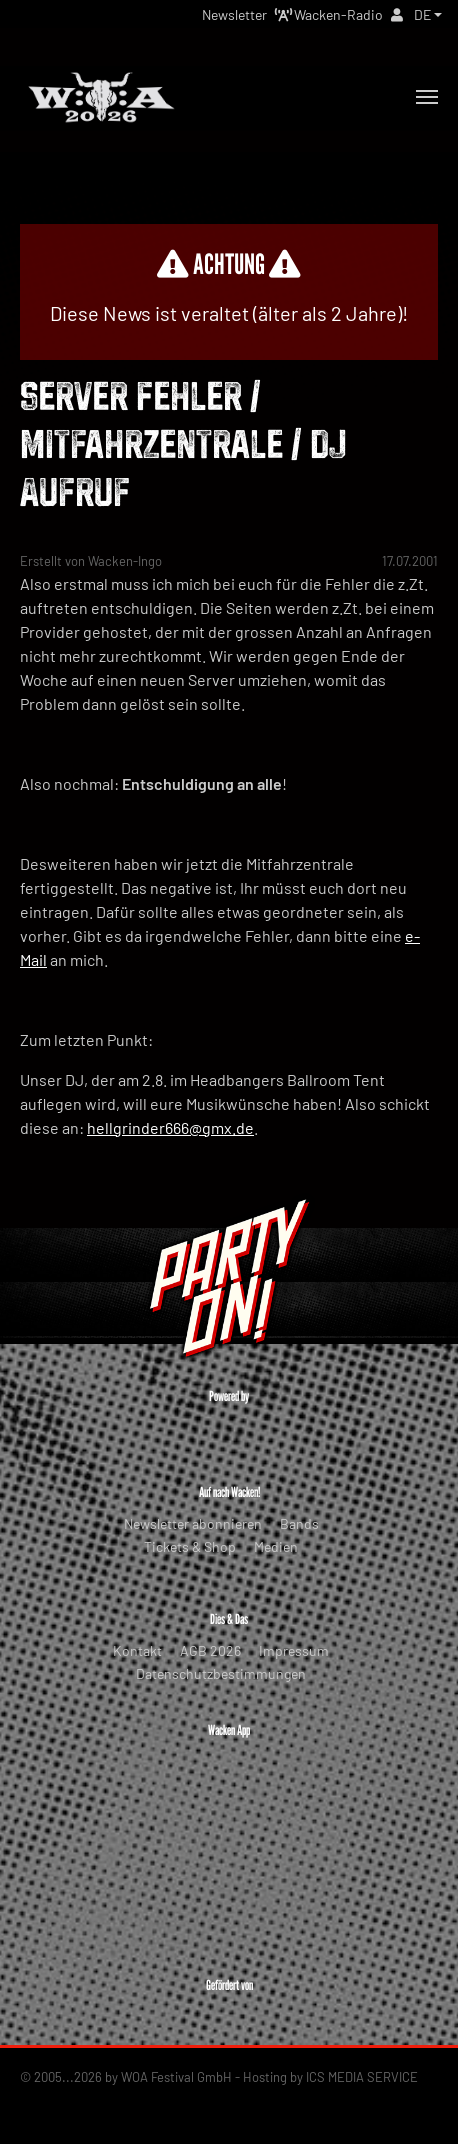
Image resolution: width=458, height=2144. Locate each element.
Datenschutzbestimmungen (221, 1673)
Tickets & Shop (190, 1546)
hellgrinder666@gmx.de (170, 1127)
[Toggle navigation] (427, 97)
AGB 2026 (210, 1650)
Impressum (294, 1650)
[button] (428, 14)
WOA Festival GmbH (176, 2077)
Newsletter (234, 14)
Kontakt (137, 1650)
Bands (299, 1523)
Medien (276, 1546)
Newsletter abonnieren (193, 1523)
